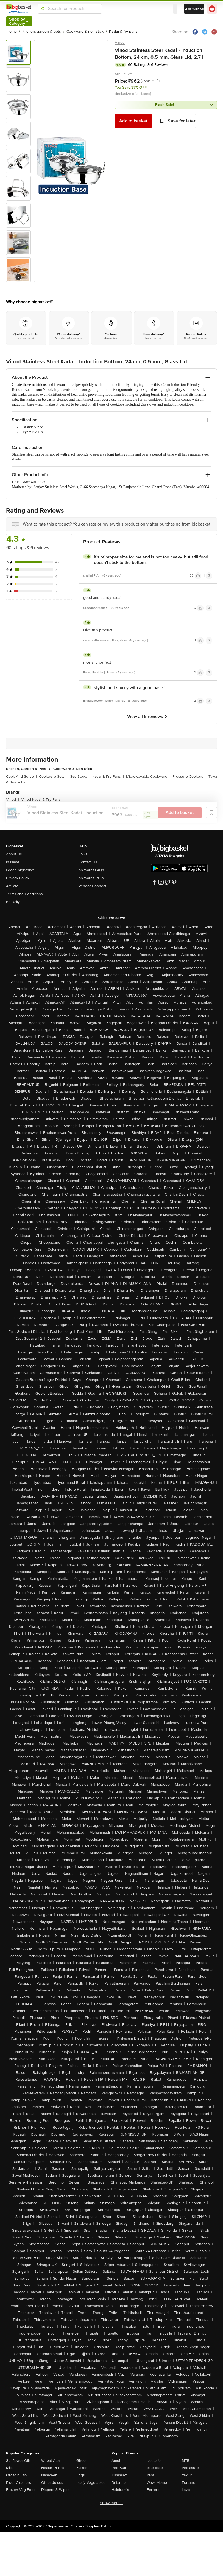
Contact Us (88, 862)
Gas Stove (80, 776)
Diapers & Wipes (55, 2489)
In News (13, 862)
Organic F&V (16, 2475)
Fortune (188, 2482)
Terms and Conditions (24, 894)
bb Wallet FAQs (91, 870)
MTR (185, 2460)
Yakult (187, 2475)
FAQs (83, 854)
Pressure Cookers (189, 776)
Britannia (119, 2482)
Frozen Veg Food (21, 2489)
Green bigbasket (20, 870)
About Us (14, 854)
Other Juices (52, 2482)
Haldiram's (120, 2489)
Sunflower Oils (18, 2460)
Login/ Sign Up (194, 8)
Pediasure (190, 2467)
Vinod (120, 42)
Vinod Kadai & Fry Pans (41, 799)
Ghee (81, 2460)
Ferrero (153, 2489)
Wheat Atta (50, 2460)
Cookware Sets (53, 776)
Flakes (81, 2467)
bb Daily (13, 902)
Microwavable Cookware (148, 776)
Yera (150, 2475)
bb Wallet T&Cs (91, 878)
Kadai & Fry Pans (108, 776)
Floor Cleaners (18, 2482)
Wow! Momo (157, 2482)
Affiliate (12, 886)
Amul (116, 2460)
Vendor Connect (92, 886)
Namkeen (49, 2475)
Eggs (80, 2475)
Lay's (186, 2489)
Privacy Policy (17, 878)
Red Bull (119, 2467)
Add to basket (133, 121)
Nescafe (154, 2460)
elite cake (155, 2467)
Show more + (111, 2503)
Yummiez (119, 2475)
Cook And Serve (21, 776)
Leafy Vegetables (90, 2482)
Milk (9, 2467)
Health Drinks (52, 2467)
